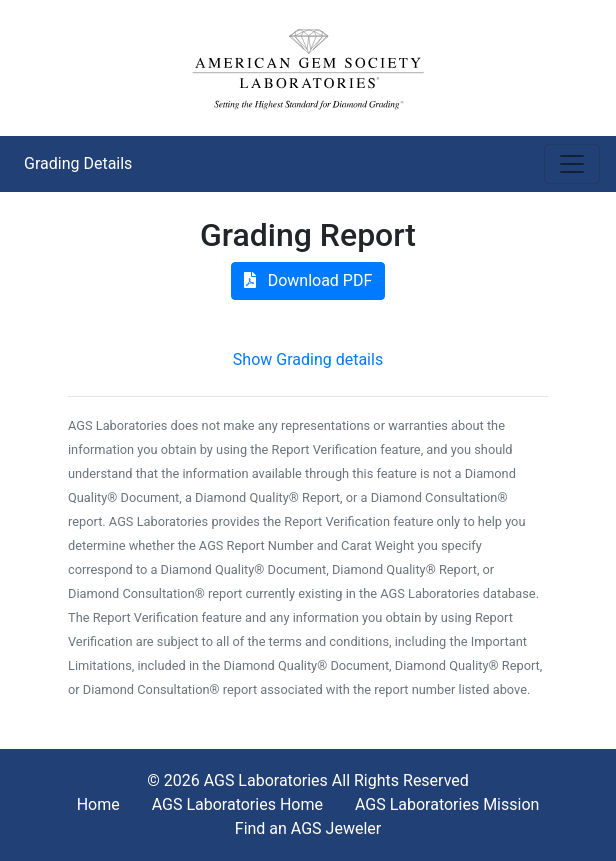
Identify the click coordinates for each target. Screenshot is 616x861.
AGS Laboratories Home (237, 804)
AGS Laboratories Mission (447, 804)
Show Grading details (308, 359)
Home (98, 804)
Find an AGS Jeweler (308, 828)
